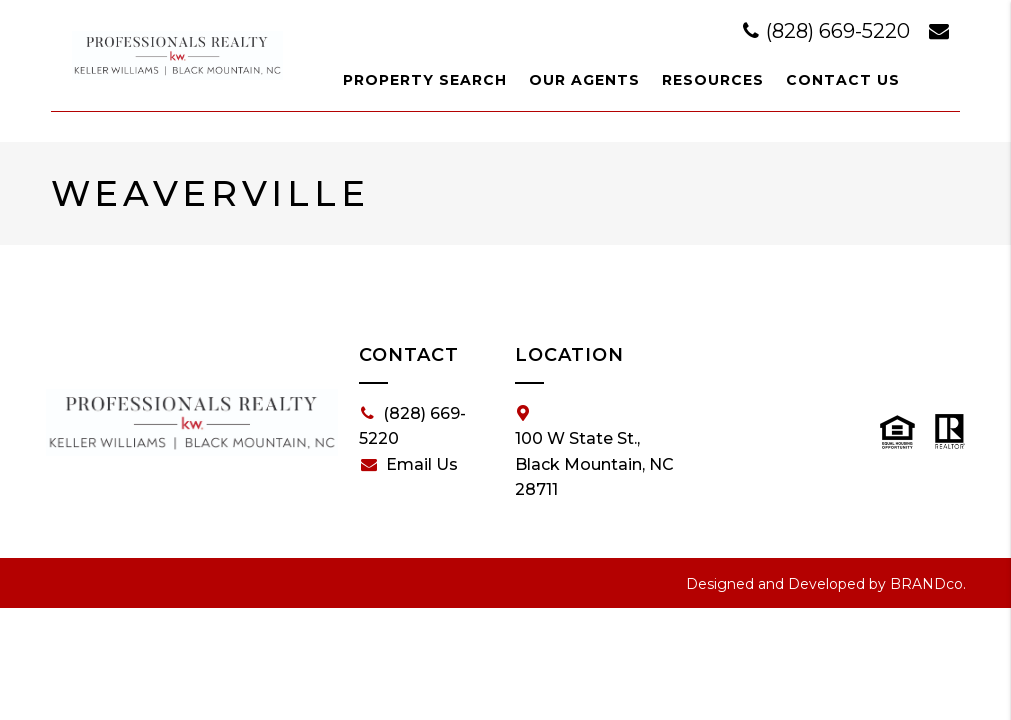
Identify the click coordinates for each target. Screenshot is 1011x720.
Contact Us (843, 80)
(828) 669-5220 (829, 31)
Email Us (409, 465)
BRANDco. (928, 584)
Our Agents (584, 80)
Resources (713, 80)
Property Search (425, 80)
